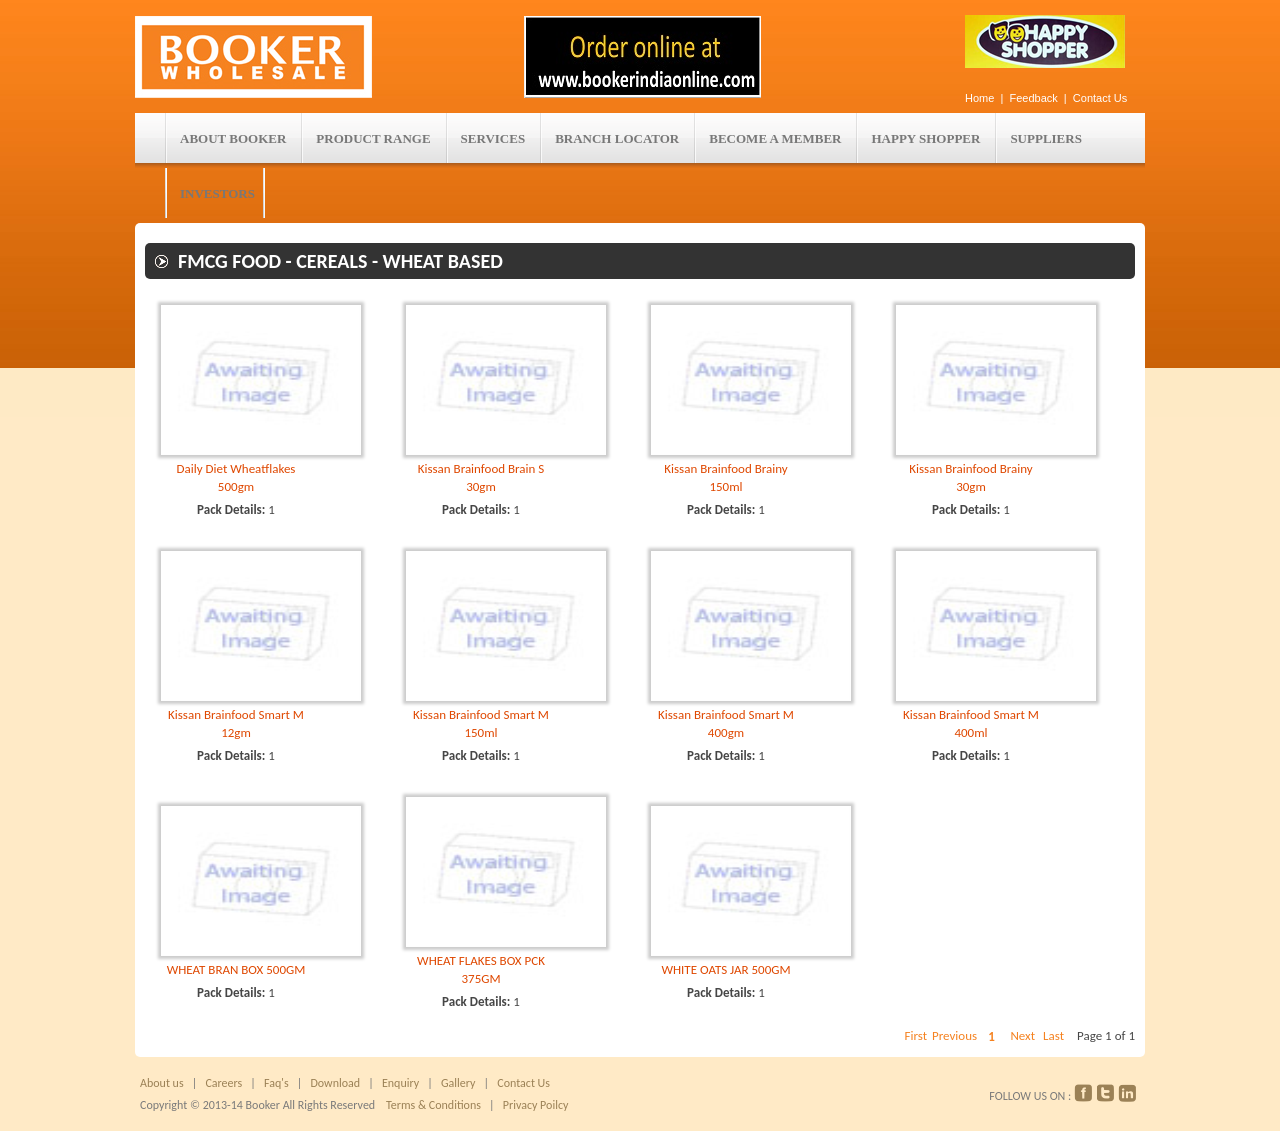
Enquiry (400, 1083)
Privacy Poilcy (532, 1105)
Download (335, 1083)
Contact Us (1100, 98)
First (915, 1035)
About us (162, 1083)
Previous (954, 1035)
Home (979, 98)
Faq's (276, 1083)
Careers (223, 1083)
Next (1022, 1035)
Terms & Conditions (433, 1105)
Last (1053, 1035)
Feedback (1034, 98)
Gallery (456, 1083)
